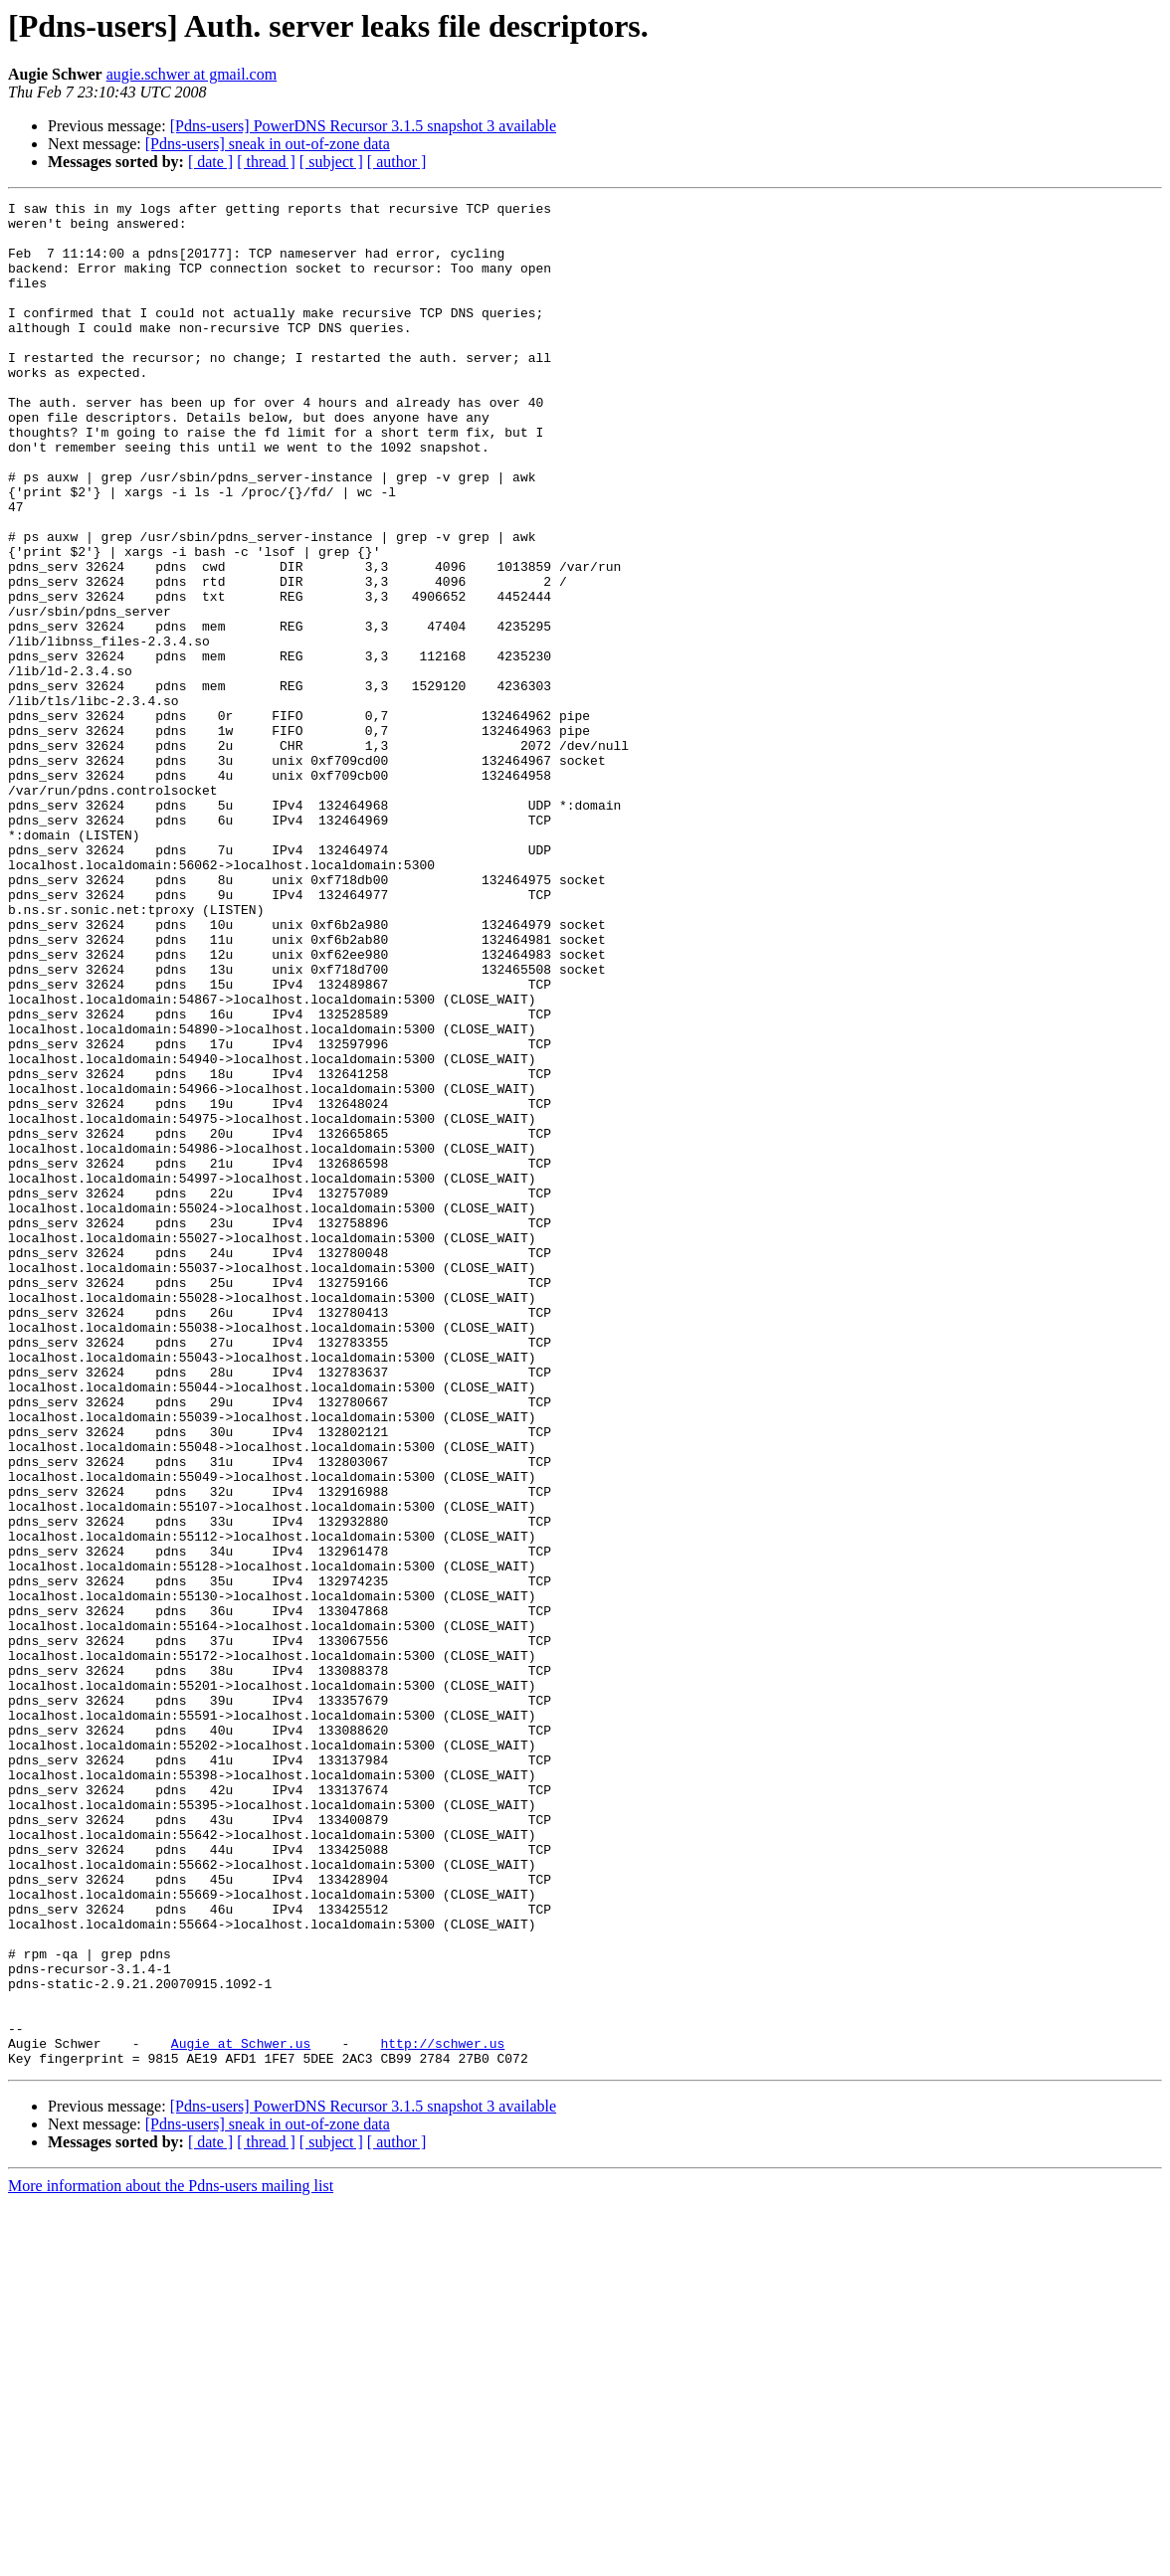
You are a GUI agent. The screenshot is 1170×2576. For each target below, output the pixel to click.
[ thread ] (266, 161)
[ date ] (210, 161)
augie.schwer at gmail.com (192, 74)
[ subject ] (331, 161)
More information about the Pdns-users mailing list (170, 2558)
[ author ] (397, 161)
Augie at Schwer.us (240, 2413)
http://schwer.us (442, 2413)
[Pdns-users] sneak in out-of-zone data (267, 143)
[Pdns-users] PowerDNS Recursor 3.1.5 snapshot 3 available (363, 125)
